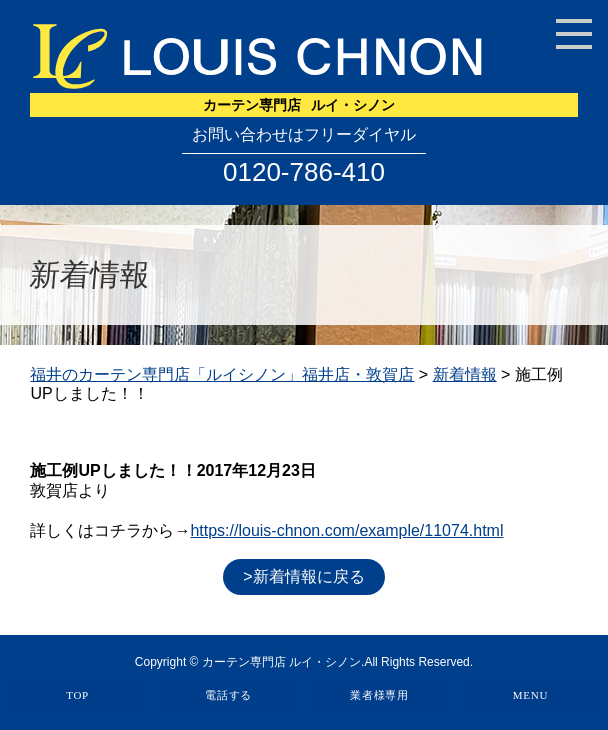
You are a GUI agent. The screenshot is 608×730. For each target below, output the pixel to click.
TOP (77, 695)
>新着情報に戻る (303, 576)
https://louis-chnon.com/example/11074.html (346, 530)
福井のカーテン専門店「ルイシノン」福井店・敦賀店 (222, 374)
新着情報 (465, 374)
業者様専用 (379, 695)
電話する (228, 695)
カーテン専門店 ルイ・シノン (281, 662)
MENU (530, 695)
